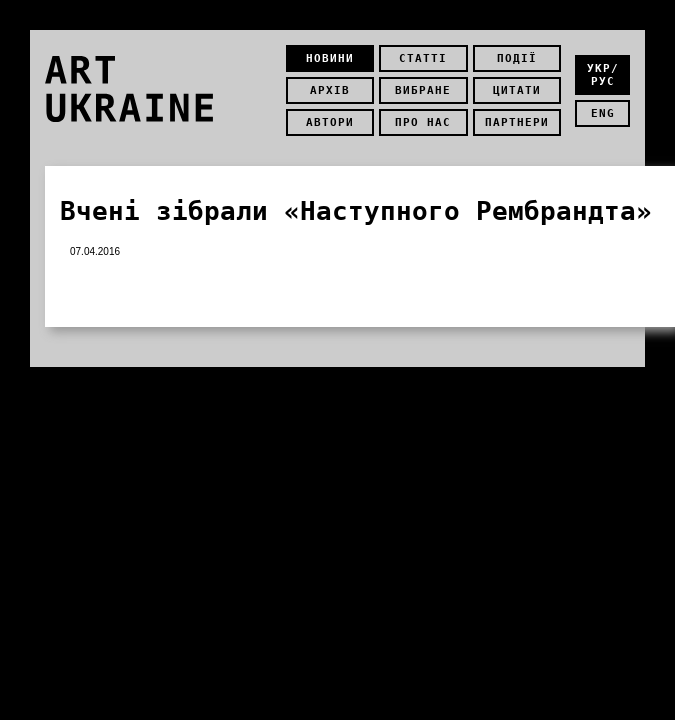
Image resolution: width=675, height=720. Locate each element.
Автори (330, 122)
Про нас (423, 122)
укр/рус (603, 75)
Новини (330, 58)
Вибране (423, 90)
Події (517, 58)
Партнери (517, 122)
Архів (330, 90)
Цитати (517, 90)
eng (603, 113)
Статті (423, 58)
